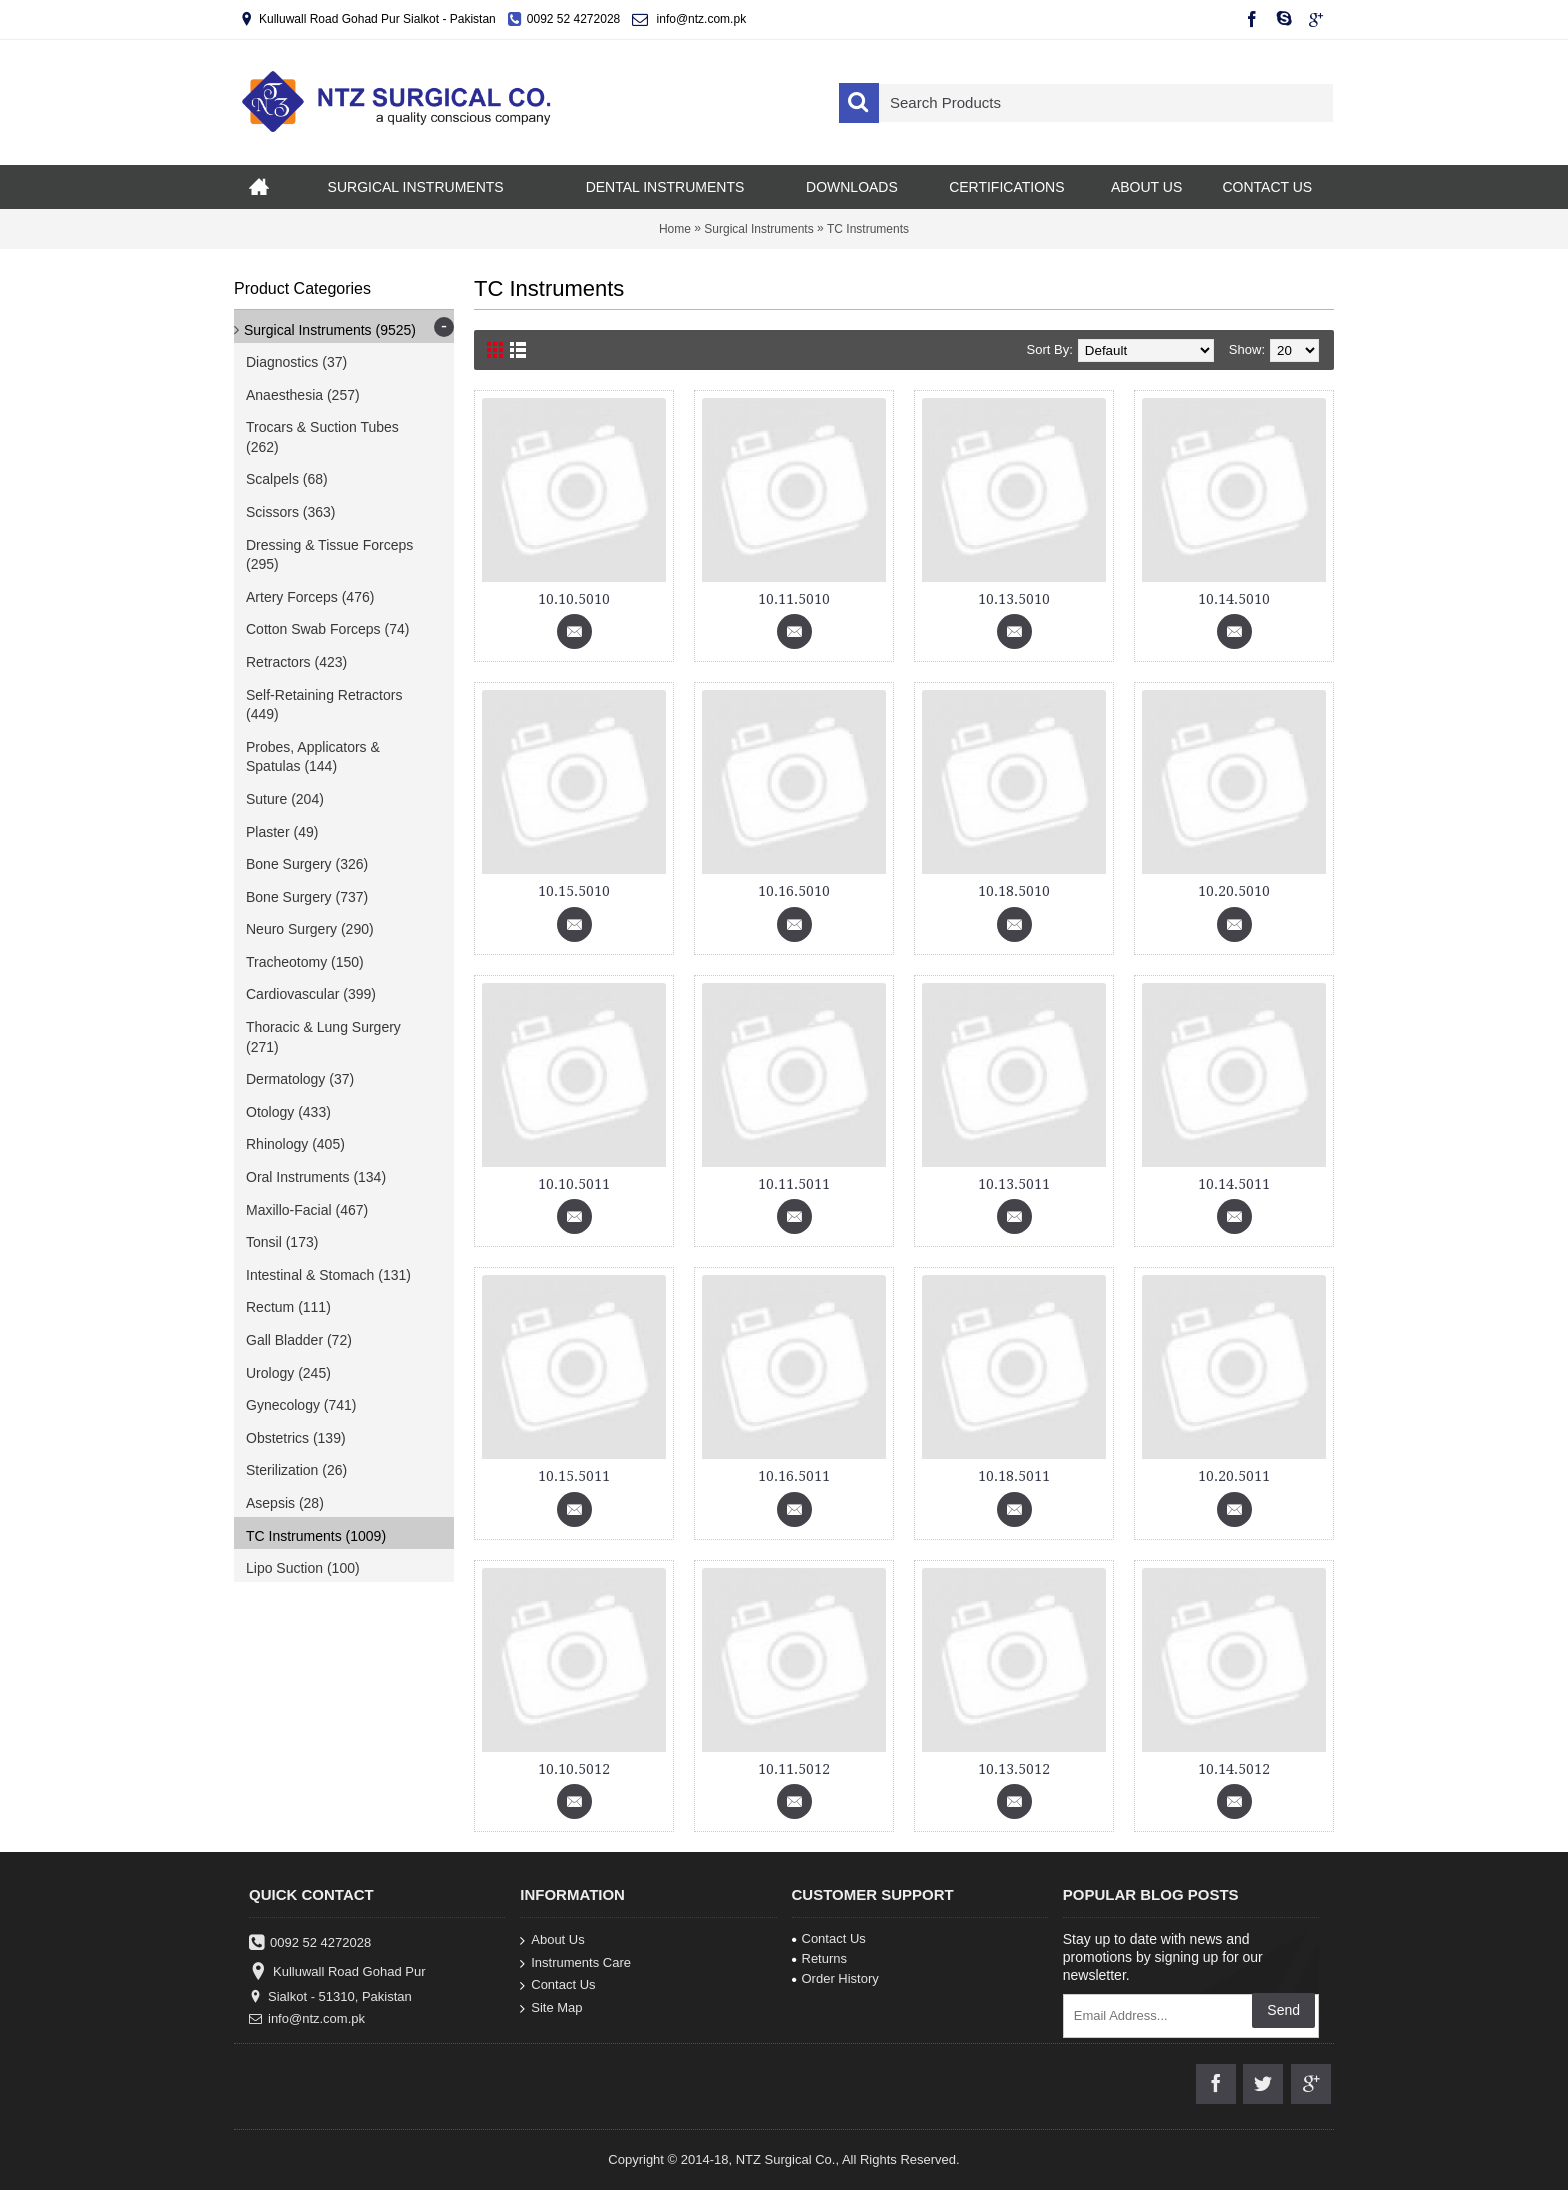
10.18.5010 (1014, 891)
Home (675, 229)
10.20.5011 (1234, 1476)
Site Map (551, 2007)
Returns (820, 1958)
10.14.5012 (1234, 1769)
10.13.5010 (1014, 599)
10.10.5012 (574, 1769)
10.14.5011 (1234, 1184)
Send (1283, 2010)
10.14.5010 (1234, 599)
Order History (835, 1978)
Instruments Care (575, 1962)
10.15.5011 (574, 1476)
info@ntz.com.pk (307, 2019)
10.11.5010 (794, 599)
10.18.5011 (1014, 1476)
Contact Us (557, 1985)
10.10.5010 (574, 599)
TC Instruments (868, 229)
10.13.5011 (1014, 1184)
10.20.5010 (1234, 891)
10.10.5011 (574, 1184)
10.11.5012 (794, 1769)
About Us (552, 1940)
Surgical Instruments (758, 229)
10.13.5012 (1014, 1769)
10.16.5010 (794, 891)
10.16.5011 (794, 1476)
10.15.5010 (574, 891)
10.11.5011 (794, 1184)
